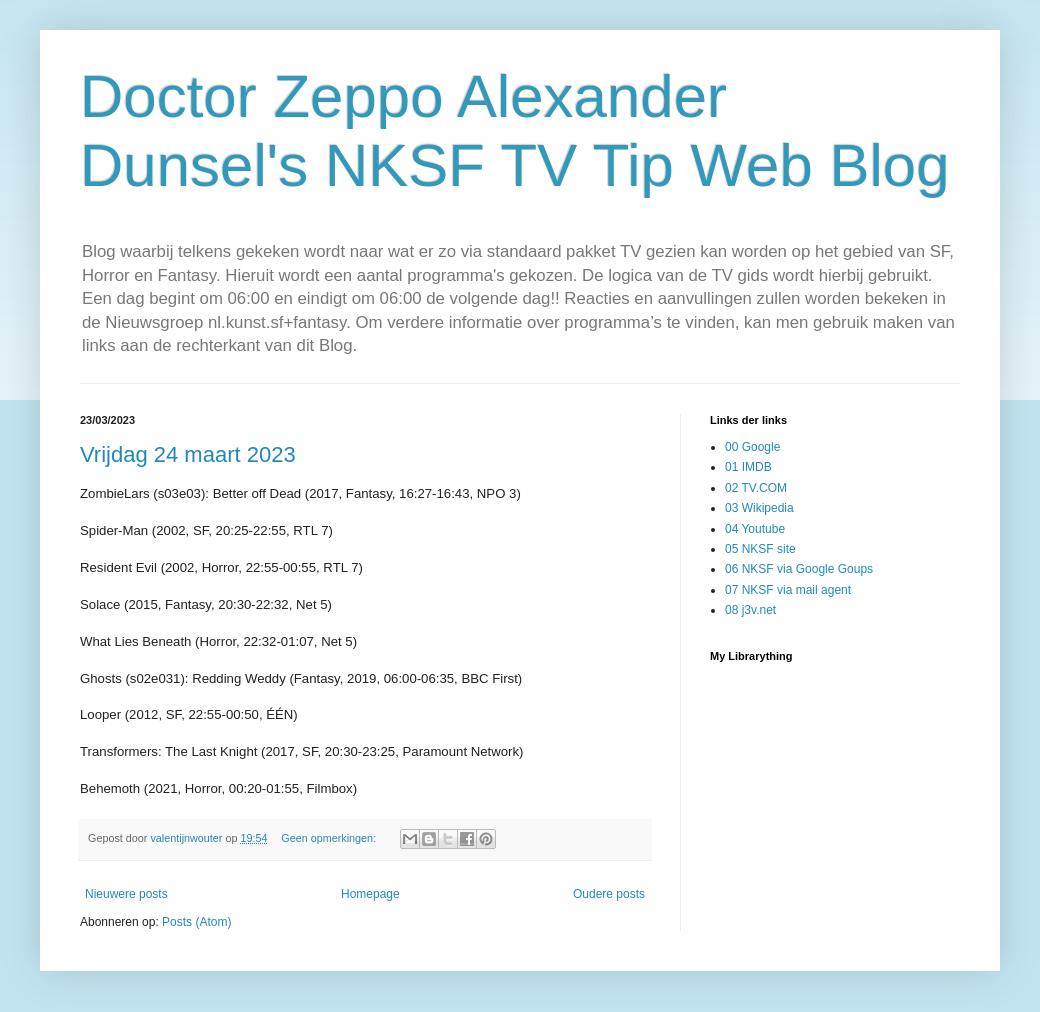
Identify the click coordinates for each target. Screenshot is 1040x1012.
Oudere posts (609, 894)
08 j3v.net (750, 610)
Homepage (370, 894)
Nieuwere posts (126, 894)
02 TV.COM (756, 488)
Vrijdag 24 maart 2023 (188, 454)
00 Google (752, 447)
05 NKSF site (760, 549)
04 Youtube (755, 529)
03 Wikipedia (759, 508)
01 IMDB (748, 467)
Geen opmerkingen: (330, 838)
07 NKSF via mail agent (788, 590)
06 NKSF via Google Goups (799, 569)
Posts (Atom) (196, 922)
